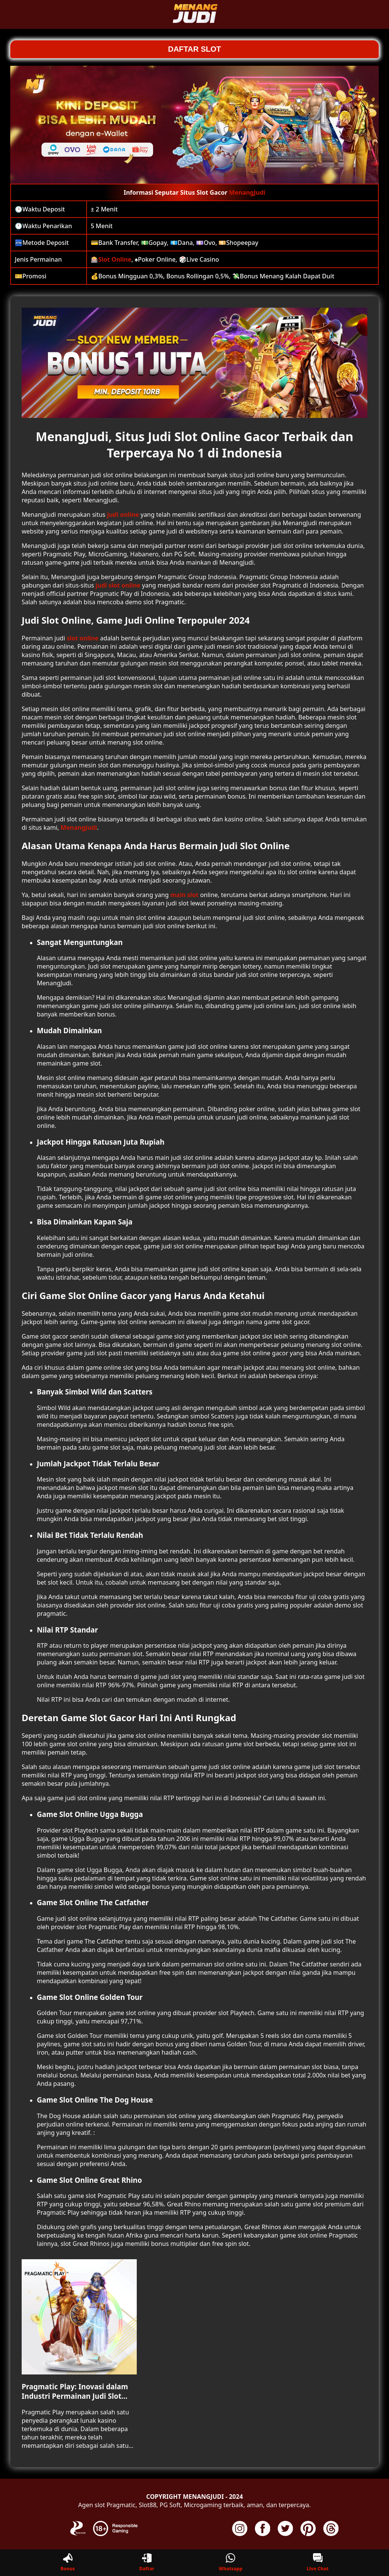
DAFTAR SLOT (194, 49)
